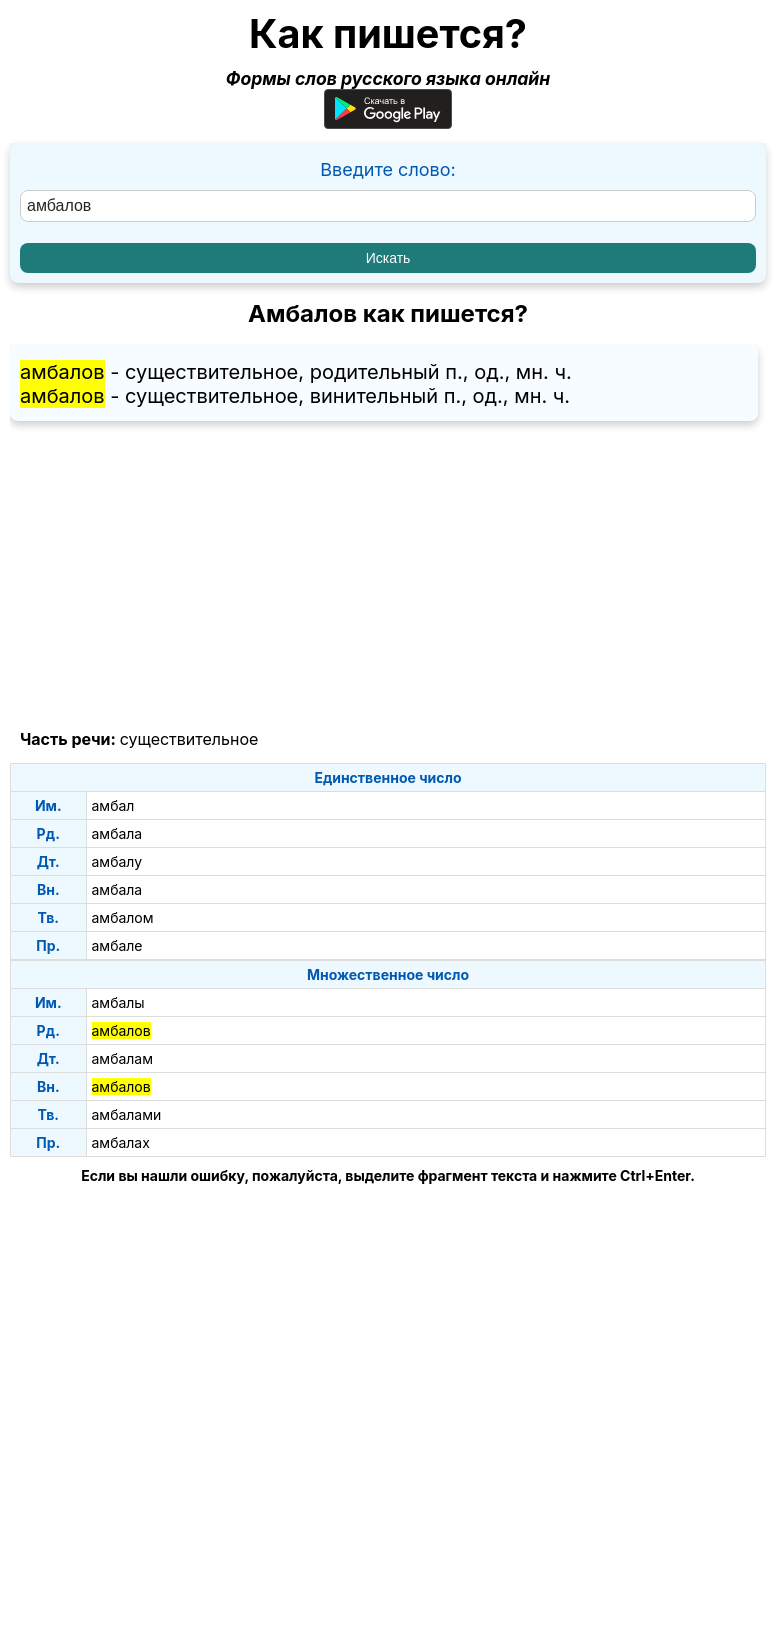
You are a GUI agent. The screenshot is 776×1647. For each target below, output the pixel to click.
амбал (113, 805)
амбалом (123, 917)
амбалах (121, 1142)
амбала (117, 833)
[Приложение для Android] (388, 122)
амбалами (127, 1114)
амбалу (117, 861)
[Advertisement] (388, 576)
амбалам (123, 1058)
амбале (117, 945)
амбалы (118, 1002)
